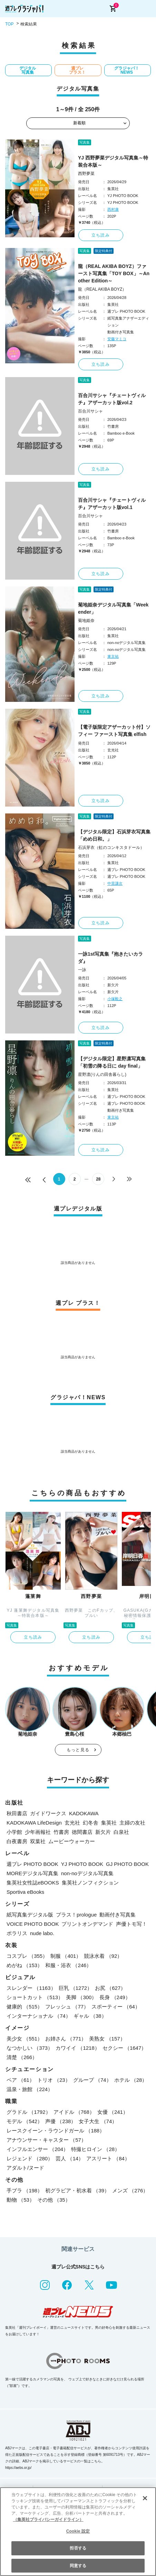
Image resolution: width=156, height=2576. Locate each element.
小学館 (14, 1832)
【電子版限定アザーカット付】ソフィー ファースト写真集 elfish (114, 730)
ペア (21, 2080)
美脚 (81, 1997)
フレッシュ (67, 2006)
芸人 (70, 2158)
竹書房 (61, 1832)
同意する (78, 2565)
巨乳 (75, 1988)
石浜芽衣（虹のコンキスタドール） (111, 847)
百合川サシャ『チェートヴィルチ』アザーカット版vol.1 (112, 503)
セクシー (125, 2048)
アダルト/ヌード (25, 2168)
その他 (53, 2200)
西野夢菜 (86, 173)
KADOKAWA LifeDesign (34, 1823)
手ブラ (24, 2190)
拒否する (78, 2548)
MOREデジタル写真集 (32, 1873)
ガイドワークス (48, 1813)
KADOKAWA (84, 1813)
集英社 (109, 1823)
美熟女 (107, 2039)
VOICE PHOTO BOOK (33, 1924)
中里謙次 (115, 883)
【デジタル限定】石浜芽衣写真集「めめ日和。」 (114, 835)
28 (98, 1179)
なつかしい (30, 2048)
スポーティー (115, 2006)
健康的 (24, 2006)
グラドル (29, 2112)
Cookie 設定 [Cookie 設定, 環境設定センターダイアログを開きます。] (78, 2531)
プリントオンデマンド (87, 1924)
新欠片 (103, 1832)
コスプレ (27, 1956)
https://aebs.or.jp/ (18, 2468)
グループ (92, 2080)
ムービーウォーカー (71, 1841)
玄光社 (72, 1823)
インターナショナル (39, 2016)
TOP (9, 24)
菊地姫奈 (86, 620)
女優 (112, 2112)
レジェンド (30, 2158)
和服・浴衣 (68, 1965)
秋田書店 (17, 1813)
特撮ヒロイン (95, 2149)
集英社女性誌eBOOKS (33, 1883)
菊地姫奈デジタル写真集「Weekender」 (113, 608)
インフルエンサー (37, 2149)
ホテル (130, 2080)
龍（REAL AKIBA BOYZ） (102, 289)
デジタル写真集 (27, 70)
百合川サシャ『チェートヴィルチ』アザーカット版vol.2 (112, 399)
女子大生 (98, 2121)
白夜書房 (17, 1841)
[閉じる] (145, 2498)
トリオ (53, 2080)
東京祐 (113, 656)
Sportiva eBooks (25, 1892)
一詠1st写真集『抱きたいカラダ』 (110, 957)
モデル (24, 2121)
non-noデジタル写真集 (87, 1873)
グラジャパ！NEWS (126, 70)
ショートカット (35, 1997)
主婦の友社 (132, 1823)
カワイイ (78, 2048)
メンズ (130, 2190)
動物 (21, 2200)
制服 (65, 1956)
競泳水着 (103, 1956)
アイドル (74, 2112)
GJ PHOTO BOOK (127, 1864)
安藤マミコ (116, 339)
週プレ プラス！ (77, 70)
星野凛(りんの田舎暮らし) (102, 1074)
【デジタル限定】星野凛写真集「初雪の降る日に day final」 (112, 1062)
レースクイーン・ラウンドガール (56, 2130)
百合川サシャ (90, 411)
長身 (114, 1997)
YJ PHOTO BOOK (82, 1864)
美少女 (24, 2039)
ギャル (90, 2016)
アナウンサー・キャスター (46, 2140)
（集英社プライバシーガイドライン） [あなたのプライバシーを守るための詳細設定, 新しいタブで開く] (48, 2519)
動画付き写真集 (117, 1915)
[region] (78, 2531)
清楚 (22, 2057)
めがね (24, 1965)
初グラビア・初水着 (77, 2190)
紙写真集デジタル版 (30, 1915)
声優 (60, 2121)
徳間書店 (82, 1832)
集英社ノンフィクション (90, 1883)
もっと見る (78, 1749)
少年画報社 (38, 1832)
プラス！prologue (76, 1915)
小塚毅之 (115, 999)
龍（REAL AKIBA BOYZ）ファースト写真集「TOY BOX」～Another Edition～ (113, 273)
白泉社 (121, 1832)
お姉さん (65, 2039)
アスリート (108, 2158)
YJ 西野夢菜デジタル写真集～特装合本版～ (113, 161)
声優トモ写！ (131, 1924)
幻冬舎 (90, 1823)
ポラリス (17, 1933)
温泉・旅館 (30, 2089)
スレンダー (31, 1988)
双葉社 (38, 1841)
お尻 (110, 1988)
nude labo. (42, 1933)
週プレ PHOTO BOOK (32, 1864)
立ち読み (100, 235)
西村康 (113, 209)
